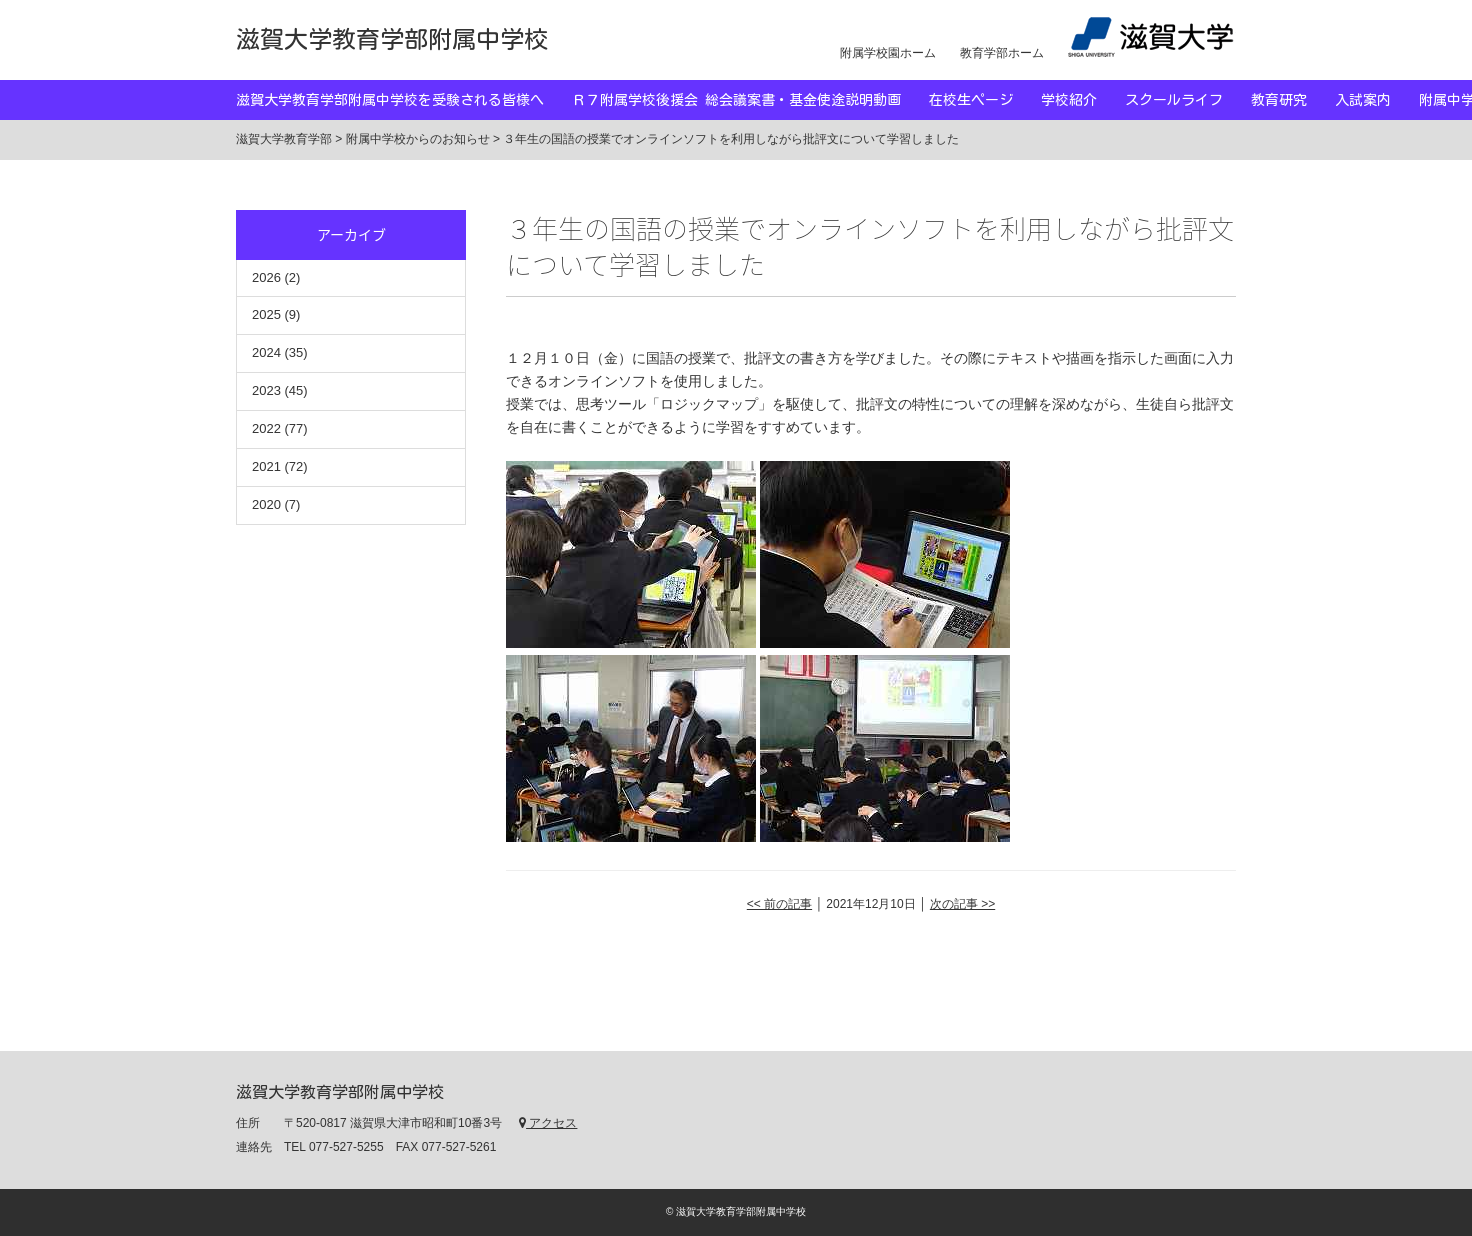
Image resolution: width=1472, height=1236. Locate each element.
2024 (266, 352)
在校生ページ (985, 100)
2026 (266, 277)
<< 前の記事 (779, 904)
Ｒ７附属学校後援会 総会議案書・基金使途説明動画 (750, 100)
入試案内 (1377, 100)
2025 (266, 314)
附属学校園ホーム (888, 53)
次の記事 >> (962, 904)
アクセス (548, 1123)
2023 (266, 390)
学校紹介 (1083, 100)
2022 (266, 428)
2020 (266, 504)
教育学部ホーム (1002, 53)
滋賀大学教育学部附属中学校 (392, 39)
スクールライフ (1188, 100)
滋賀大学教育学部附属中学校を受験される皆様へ (404, 100)
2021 (266, 466)
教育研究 (1293, 100)
